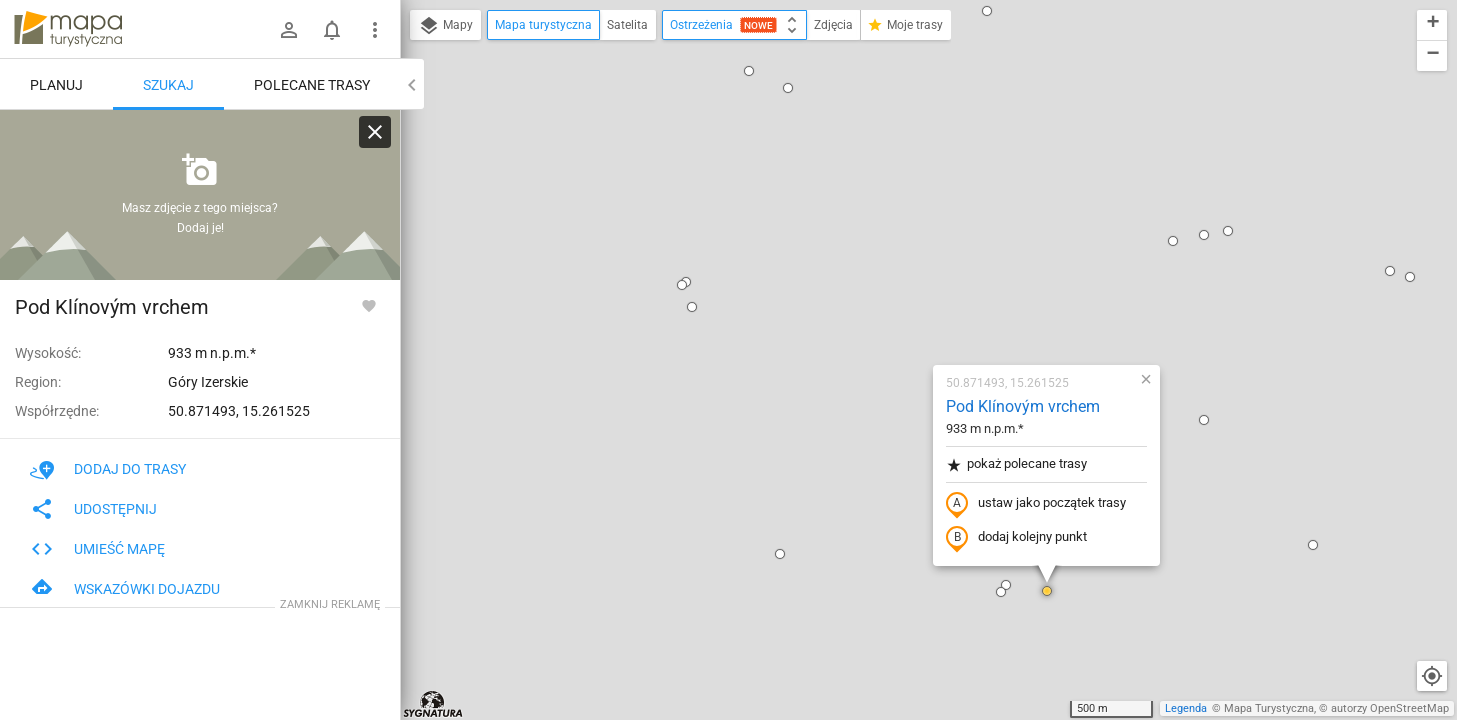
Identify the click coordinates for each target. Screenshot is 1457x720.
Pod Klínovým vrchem (905, 175)
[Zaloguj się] (289, 30)
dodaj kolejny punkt (898, 307)
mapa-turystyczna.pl (68, 29)
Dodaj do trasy (108, 469)
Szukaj (168, 85)
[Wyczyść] (375, 132)
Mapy (445, 26)
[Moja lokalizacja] (1432, 676)
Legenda (1186, 708)
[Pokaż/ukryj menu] (375, 30)
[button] (411, 643)
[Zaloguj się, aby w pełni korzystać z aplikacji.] (369, 305)
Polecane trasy (312, 85)
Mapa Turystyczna (1269, 708)
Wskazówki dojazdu (125, 589)
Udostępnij (93, 509)
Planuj (56, 85)
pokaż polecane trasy (898, 233)
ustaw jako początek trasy (918, 273)
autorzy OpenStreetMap (1390, 708)
